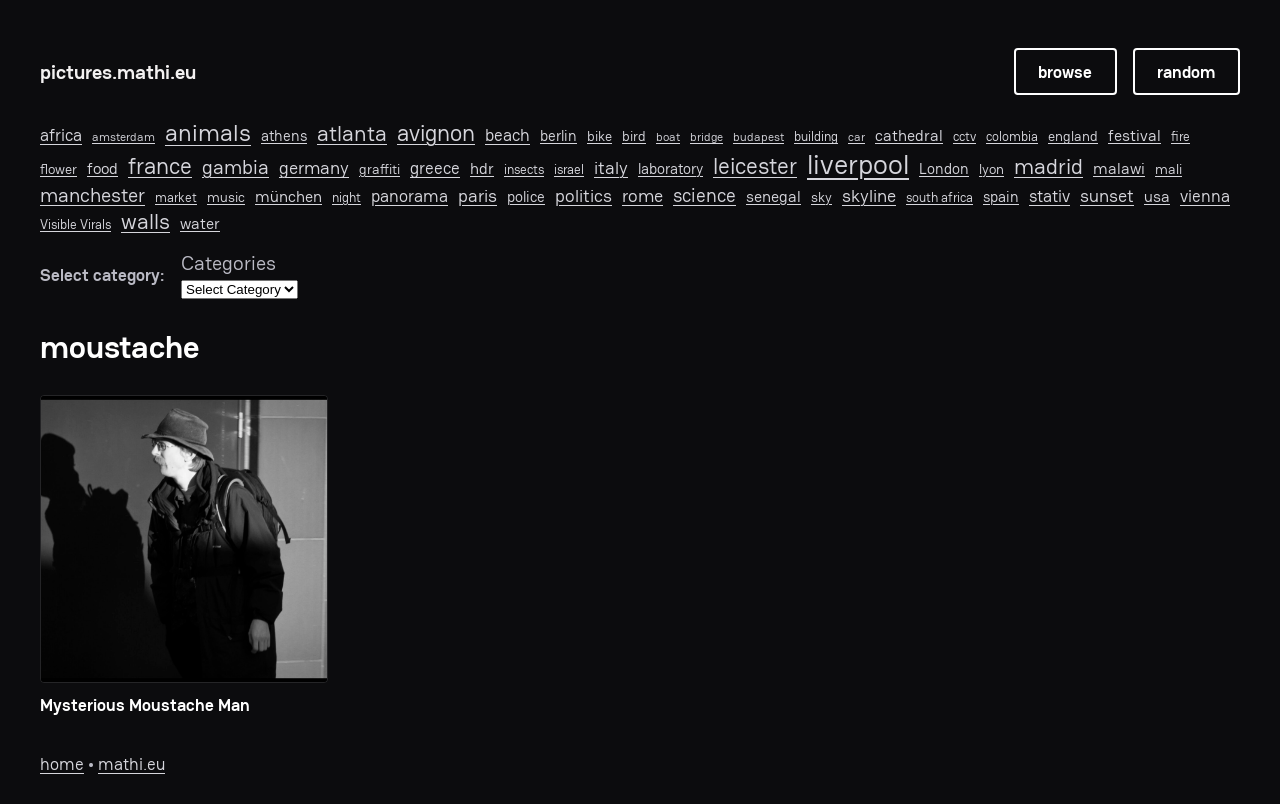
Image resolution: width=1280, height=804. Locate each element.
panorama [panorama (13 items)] (409, 196)
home (62, 764)
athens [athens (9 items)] (284, 136)
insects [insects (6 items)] (524, 170)
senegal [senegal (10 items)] (773, 197)
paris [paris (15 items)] (477, 196)
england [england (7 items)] (1073, 136)
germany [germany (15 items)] (314, 168)
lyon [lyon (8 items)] (991, 169)
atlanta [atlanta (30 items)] (352, 134)
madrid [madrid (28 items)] (1048, 166)
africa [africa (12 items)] (61, 135)
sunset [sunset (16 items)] (1107, 196)
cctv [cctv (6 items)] (964, 137)
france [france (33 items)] (160, 166)
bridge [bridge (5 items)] (706, 137)
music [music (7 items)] (226, 197)
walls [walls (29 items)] (145, 221)
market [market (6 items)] (176, 198)
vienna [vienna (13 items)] (1205, 196)
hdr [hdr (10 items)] (482, 169)
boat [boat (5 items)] (668, 137)
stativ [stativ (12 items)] (1049, 196)
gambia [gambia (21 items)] (235, 167)
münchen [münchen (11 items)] (288, 197)
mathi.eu (131, 764)
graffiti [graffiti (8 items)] (379, 169)
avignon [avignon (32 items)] (436, 133)
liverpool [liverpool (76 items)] (858, 165)
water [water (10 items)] (200, 224)
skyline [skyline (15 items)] (869, 196)
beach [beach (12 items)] (507, 135)
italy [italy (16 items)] (611, 168)
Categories (228, 263)
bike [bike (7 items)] (599, 136)
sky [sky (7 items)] (821, 197)
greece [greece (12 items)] (435, 168)
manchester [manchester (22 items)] (92, 195)
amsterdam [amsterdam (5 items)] (123, 137)
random (1186, 72)
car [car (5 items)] (856, 137)
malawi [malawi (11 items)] (1119, 169)
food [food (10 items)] (102, 169)
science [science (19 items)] (704, 195)
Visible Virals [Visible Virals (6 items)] (75, 225)
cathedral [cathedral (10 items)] (909, 136)
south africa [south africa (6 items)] (939, 198)
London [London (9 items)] (944, 169)
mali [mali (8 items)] (1168, 169)
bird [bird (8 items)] (634, 136)
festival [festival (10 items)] (1134, 136)
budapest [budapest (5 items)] (758, 137)
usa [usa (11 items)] (1157, 197)
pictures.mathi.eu (118, 72)
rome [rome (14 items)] (642, 195)
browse (1065, 72)
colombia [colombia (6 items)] (1012, 137)
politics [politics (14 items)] (583, 195)
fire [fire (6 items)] (1180, 137)
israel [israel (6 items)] (569, 170)
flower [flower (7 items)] (58, 169)
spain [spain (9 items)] (1001, 197)
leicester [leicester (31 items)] (755, 166)
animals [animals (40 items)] (208, 133)
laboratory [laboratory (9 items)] (670, 169)
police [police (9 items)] (526, 197)
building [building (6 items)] (816, 137)
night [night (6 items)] (346, 198)
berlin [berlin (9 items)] (558, 136)
